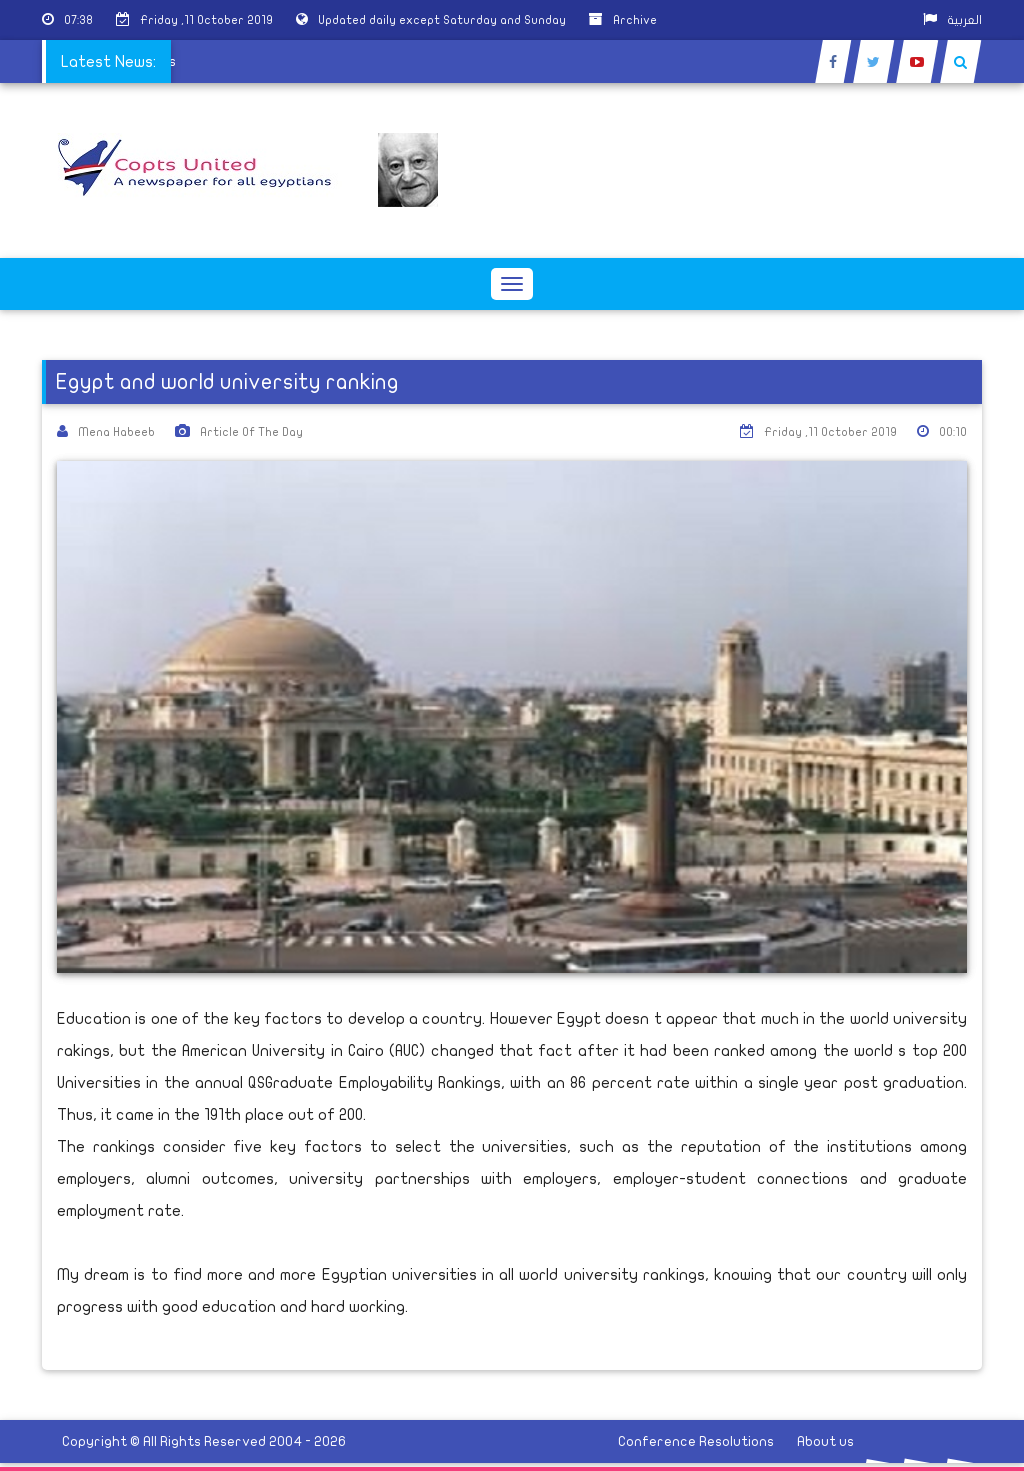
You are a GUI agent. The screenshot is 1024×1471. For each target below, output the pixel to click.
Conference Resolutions (696, 1441)
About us (825, 1441)
